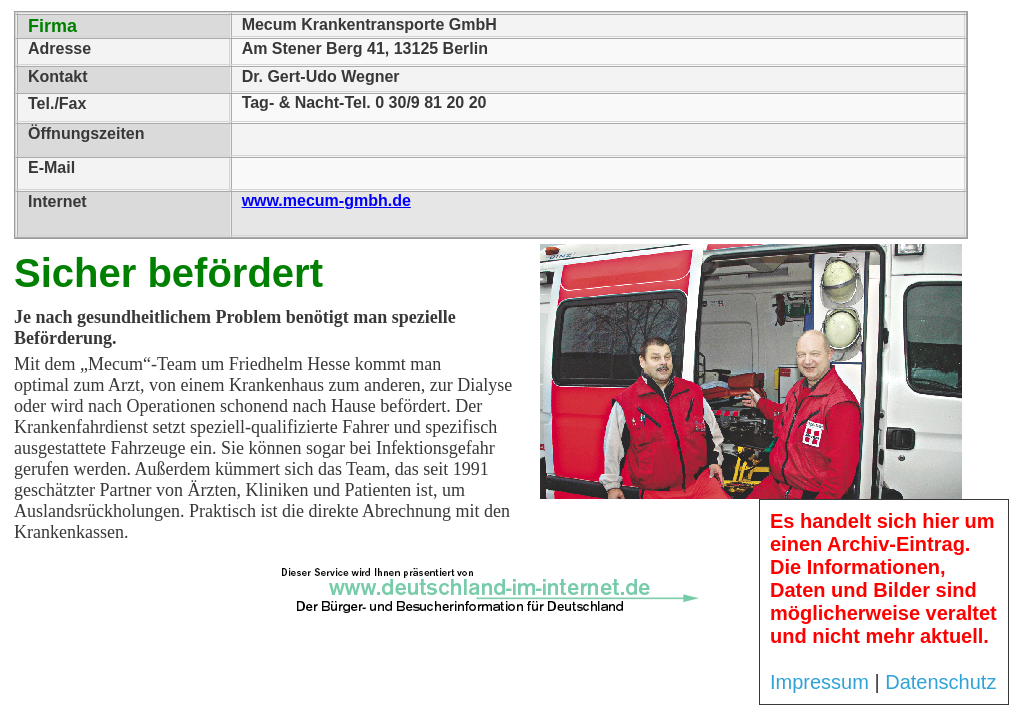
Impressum (819, 682)
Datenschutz (940, 682)
